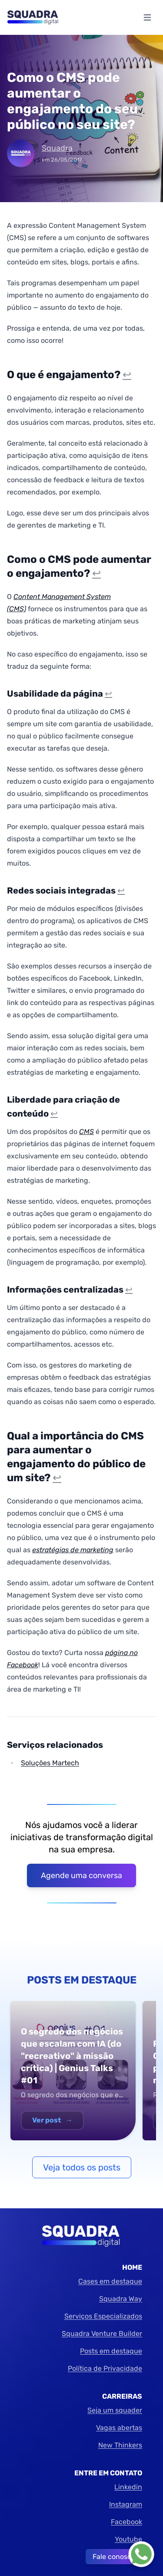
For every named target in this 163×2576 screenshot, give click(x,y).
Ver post (52, 2120)
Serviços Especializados (103, 2316)
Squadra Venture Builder (102, 2333)
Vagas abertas (119, 2428)
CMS (86, 1131)
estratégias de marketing (72, 1550)
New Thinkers (120, 2445)
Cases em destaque (110, 2281)
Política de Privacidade (105, 2368)
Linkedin (128, 2487)
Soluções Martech (50, 1763)
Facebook (126, 2522)
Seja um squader (114, 2410)
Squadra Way (120, 2299)
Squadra (57, 148)
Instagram (125, 2504)
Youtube (128, 2539)
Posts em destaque (111, 2351)
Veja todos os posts (81, 2167)
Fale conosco (114, 2556)
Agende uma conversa (81, 1875)
